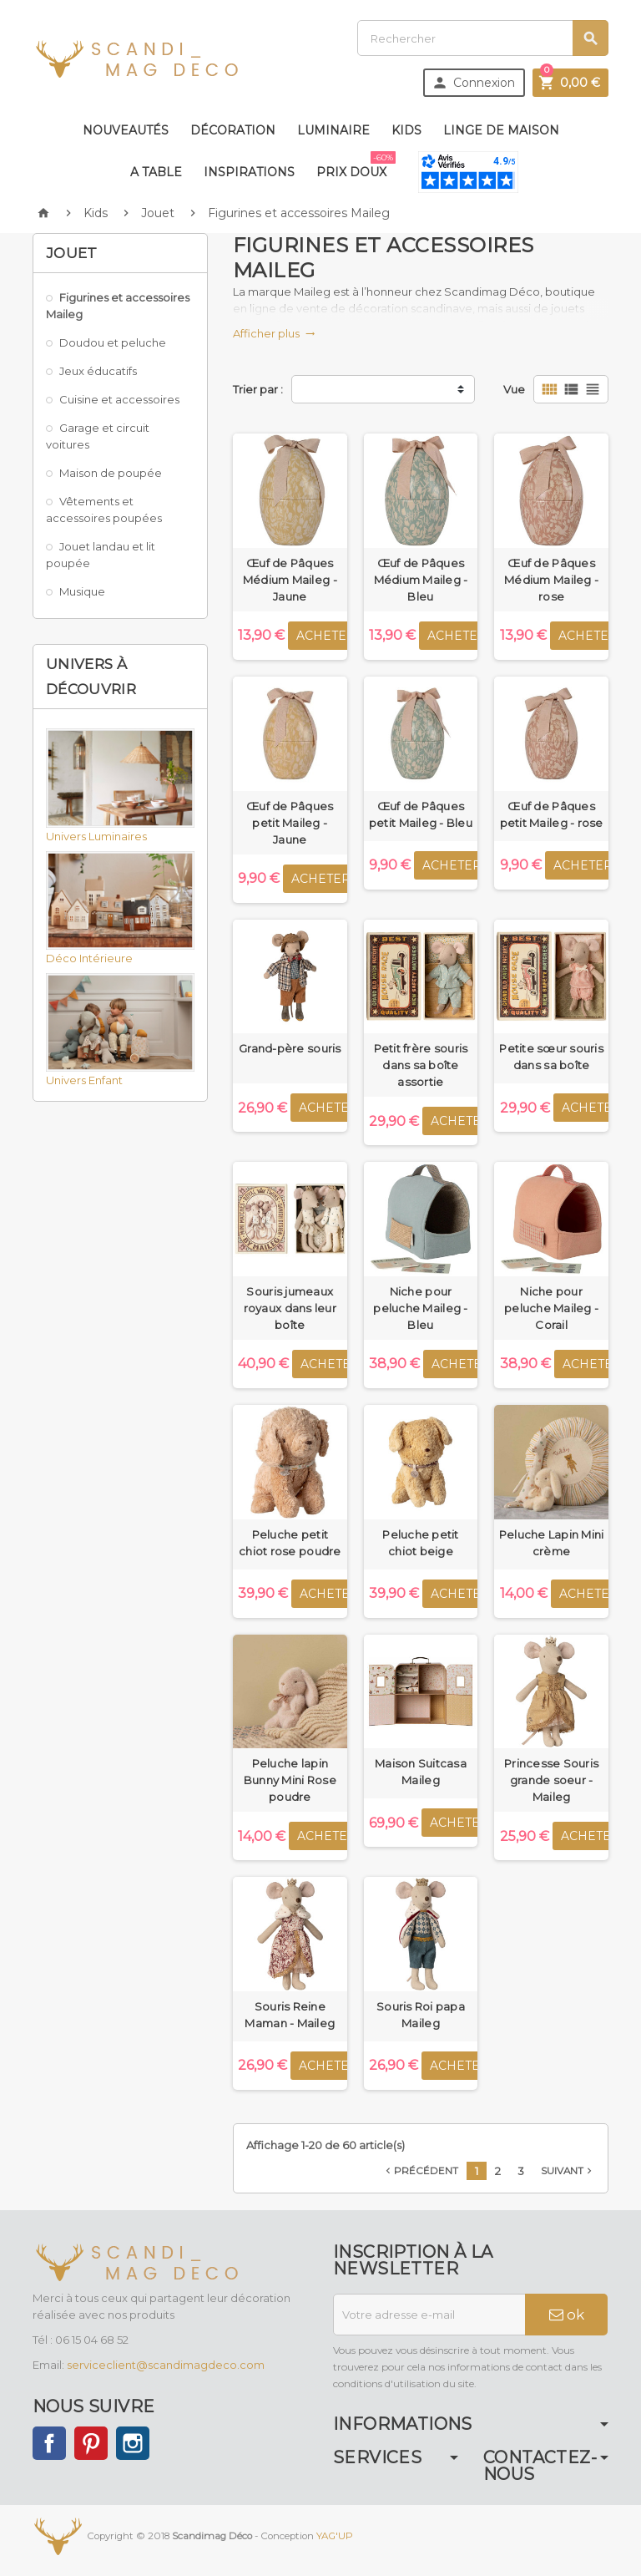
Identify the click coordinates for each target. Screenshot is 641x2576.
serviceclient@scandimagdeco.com (166, 2364)
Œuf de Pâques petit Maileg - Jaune (289, 822)
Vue (514, 389)
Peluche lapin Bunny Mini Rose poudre (290, 1780)
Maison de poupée (110, 472)
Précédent (420, 2171)
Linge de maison (501, 130)
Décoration (232, 130)
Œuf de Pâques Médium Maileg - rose (551, 579)
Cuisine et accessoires (119, 399)
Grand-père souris (290, 1048)
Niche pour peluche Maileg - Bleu (420, 1308)
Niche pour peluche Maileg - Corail (551, 1308)
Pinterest (91, 2443)
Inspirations (249, 172)
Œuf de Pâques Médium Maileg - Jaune (290, 579)
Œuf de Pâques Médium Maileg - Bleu (421, 579)
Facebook (49, 2443)
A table (156, 172)
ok (566, 2314)
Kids (406, 130)
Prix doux (354, 165)
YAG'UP (334, 2536)
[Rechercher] (482, 38)
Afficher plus (274, 333)
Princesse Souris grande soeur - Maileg (551, 1780)
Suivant (568, 2171)
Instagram (132, 2443)
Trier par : (258, 389)
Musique (82, 591)
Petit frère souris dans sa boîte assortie (421, 1065)
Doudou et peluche (112, 342)
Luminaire (333, 130)
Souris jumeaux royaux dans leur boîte (290, 1308)
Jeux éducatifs (98, 371)
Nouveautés (126, 130)
